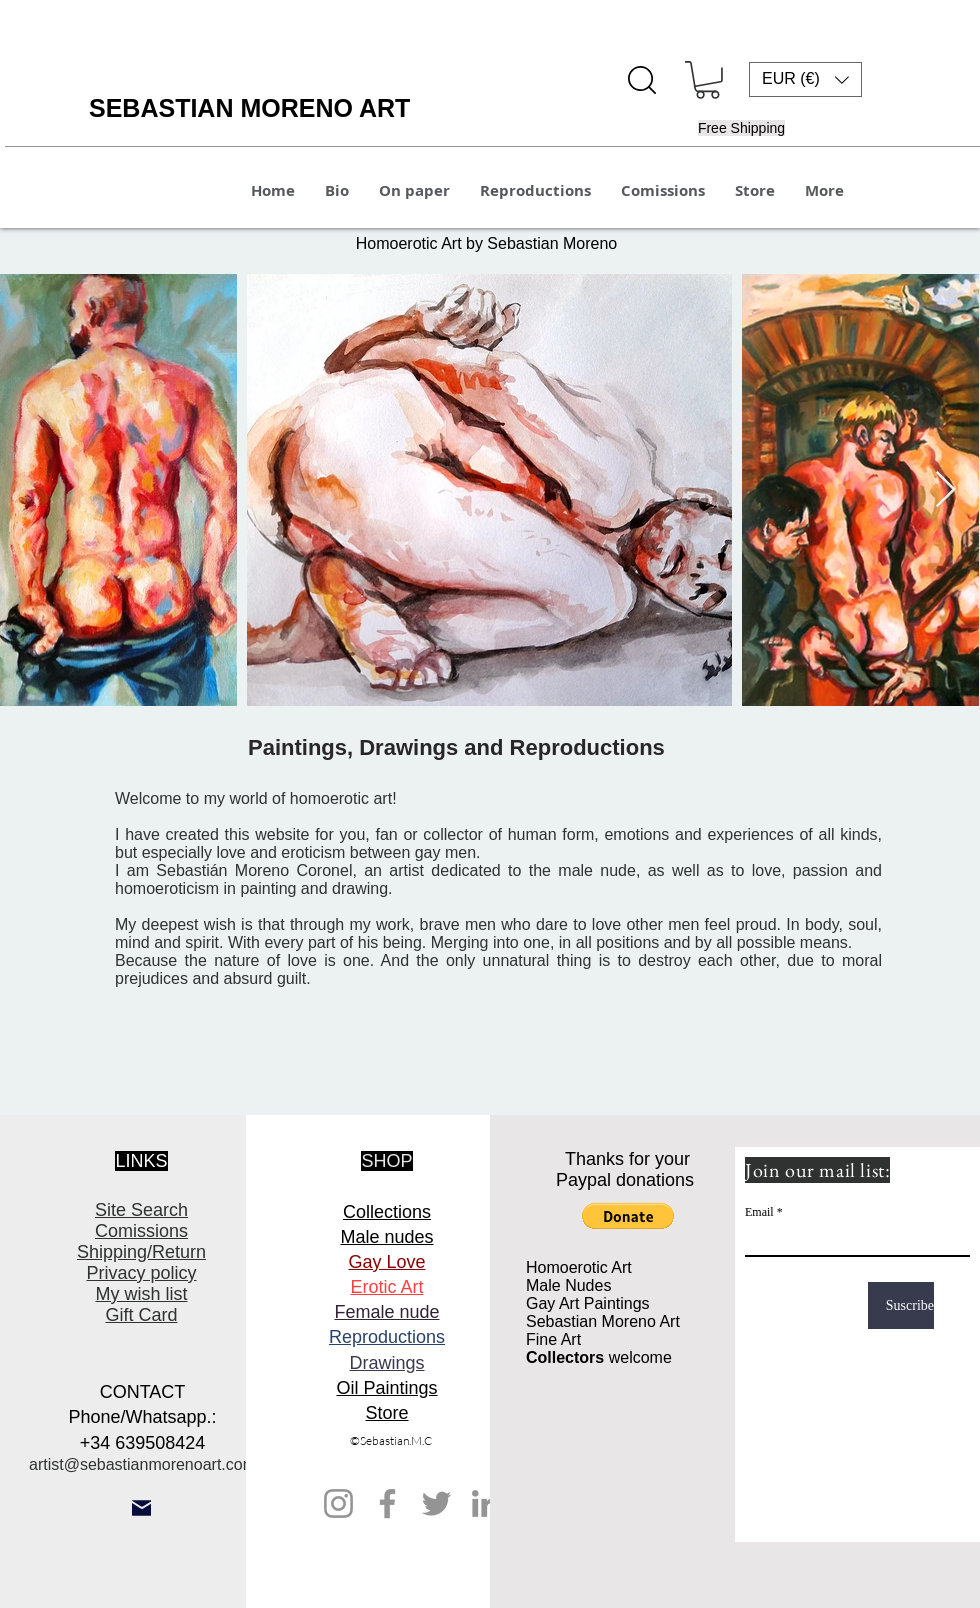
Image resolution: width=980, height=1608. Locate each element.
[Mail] (141, 1508)
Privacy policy (141, 1273)
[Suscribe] (901, 1305)
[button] (707, 80)
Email (759, 1212)
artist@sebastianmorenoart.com (142, 1464)
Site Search (141, 1210)
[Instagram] (338, 1503)
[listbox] (805, 79)
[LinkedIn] (485, 1503)
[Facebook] (387, 1503)
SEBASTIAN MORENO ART (249, 108)
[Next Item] (945, 490)
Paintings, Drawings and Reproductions (459, 747)
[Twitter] (436, 1503)
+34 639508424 (143, 1443)
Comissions (141, 1231)
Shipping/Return (141, 1252)
